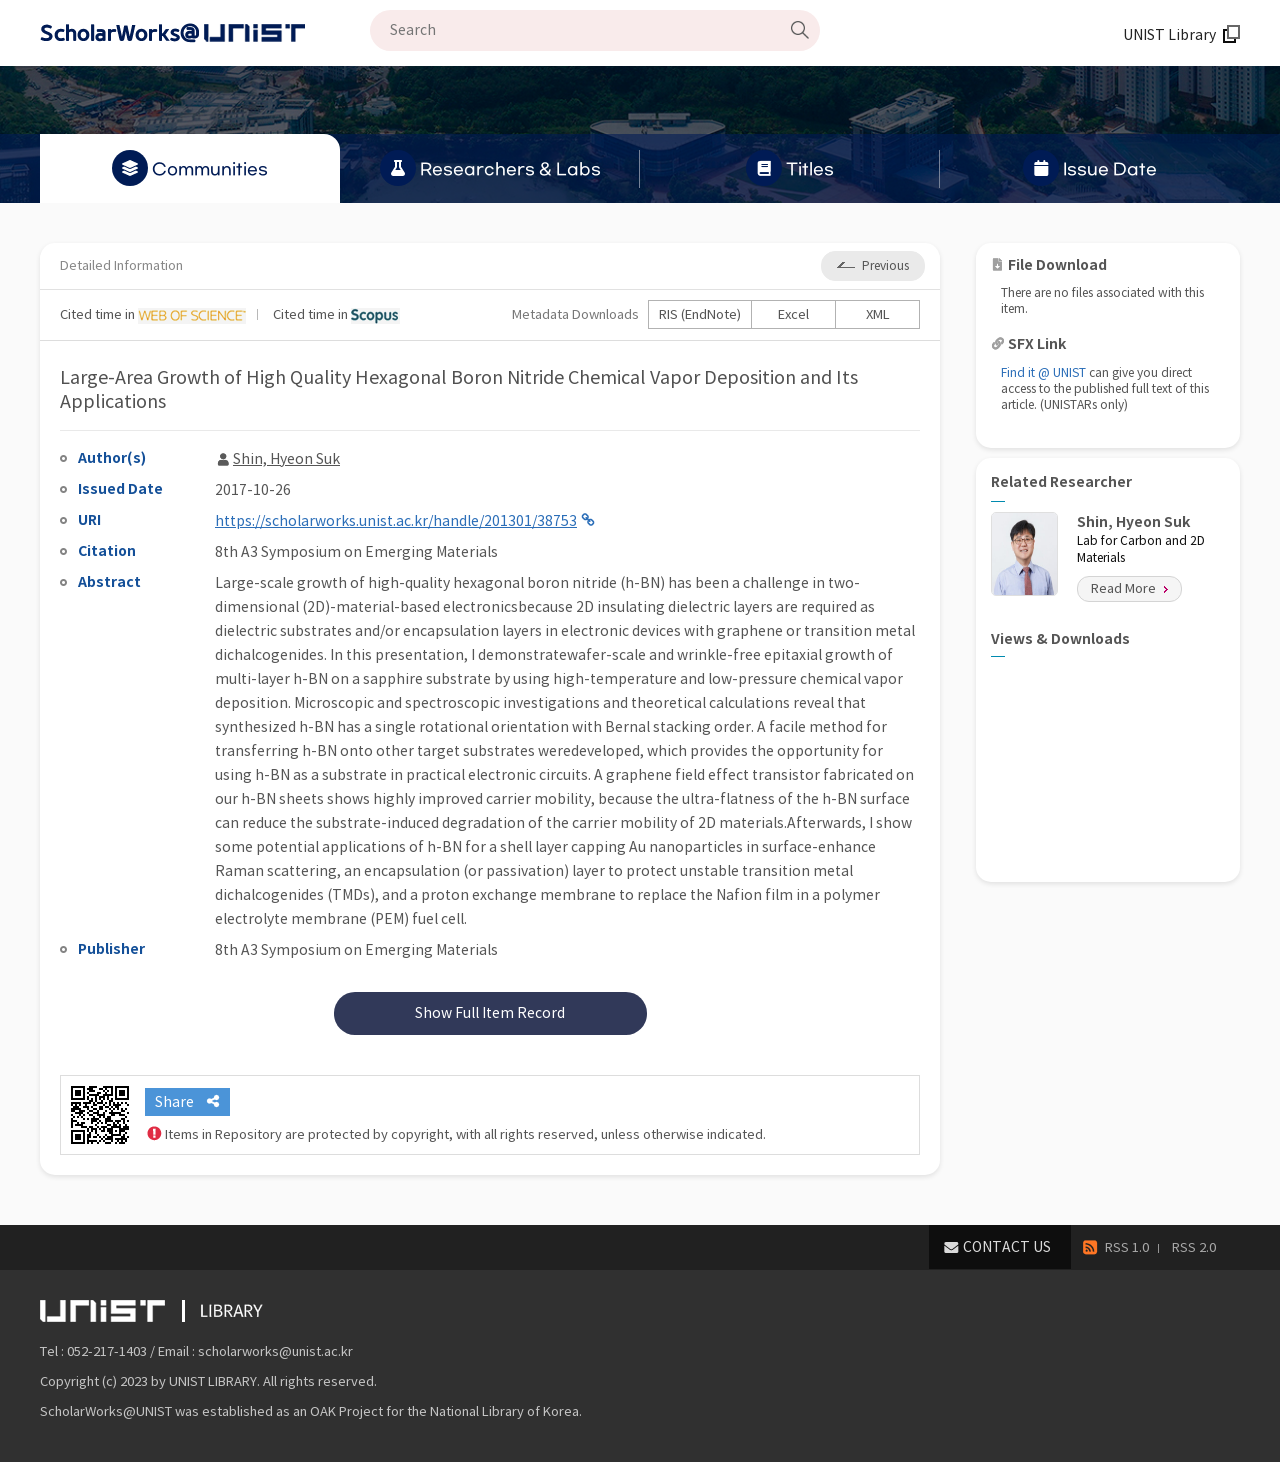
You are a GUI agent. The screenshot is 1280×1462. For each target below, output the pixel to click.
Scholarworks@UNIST (205, 33)
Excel (793, 314)
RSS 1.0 (1127, 1247)
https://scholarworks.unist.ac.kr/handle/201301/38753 (396, 521)
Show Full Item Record (490, 1013)
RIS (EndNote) (700, 314)
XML (878, 314)
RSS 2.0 (1194, 1247)
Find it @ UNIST (1043, 372)
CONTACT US (1007, 1247)
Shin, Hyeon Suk (286, 459)
